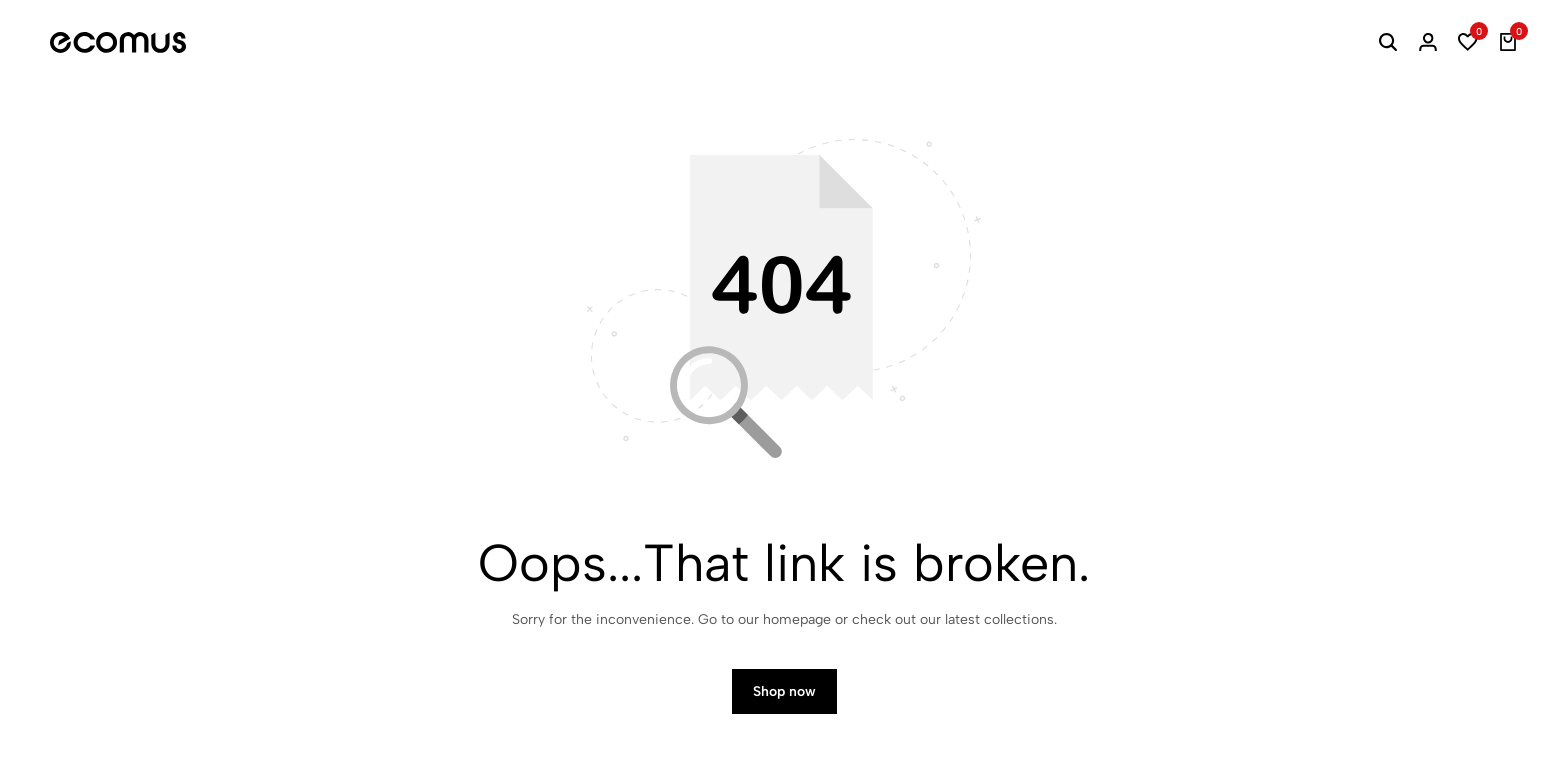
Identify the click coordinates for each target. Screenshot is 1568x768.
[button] (1468, 42)
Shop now (784, 691)
